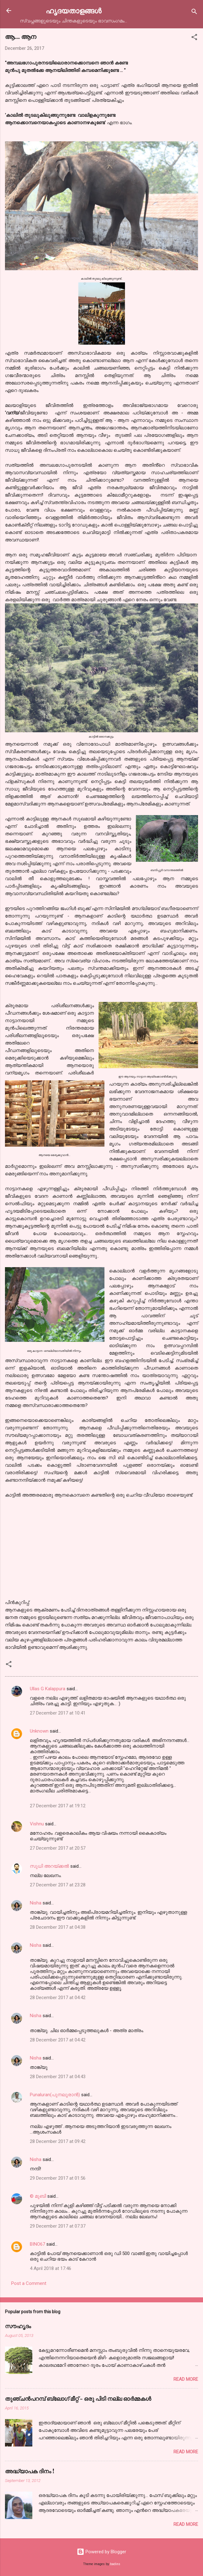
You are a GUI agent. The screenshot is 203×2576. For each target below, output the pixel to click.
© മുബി (38, 2196)
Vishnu (37, 1824)
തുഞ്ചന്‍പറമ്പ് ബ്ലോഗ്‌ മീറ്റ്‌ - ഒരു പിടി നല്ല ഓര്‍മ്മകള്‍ (78, 2398)
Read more (185, 2379)
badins (115, 2564)
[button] (194, 38)
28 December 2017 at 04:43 (57, 2076)
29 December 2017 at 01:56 (57, 2178)
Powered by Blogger (101, 2552)
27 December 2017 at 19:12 (57, 1806)
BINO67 (37, 2244)
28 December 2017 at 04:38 (57, 1927)
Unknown (39, 1731)
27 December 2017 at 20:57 (57, 1848)
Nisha (35, 1903)
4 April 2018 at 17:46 (50, 2268)
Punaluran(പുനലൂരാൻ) (55, 2094)
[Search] (194, 12)
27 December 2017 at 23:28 (57, 1885)
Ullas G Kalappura (47, 1688)
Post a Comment (28, 2283)
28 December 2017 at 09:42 (57, 2141)
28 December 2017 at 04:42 (57, 1997)
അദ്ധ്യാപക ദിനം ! (29, 2471)
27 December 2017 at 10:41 (57, 1713)
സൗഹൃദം (18, 2326)
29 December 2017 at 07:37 (57, 2226)
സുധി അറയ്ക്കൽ (49, 1866)
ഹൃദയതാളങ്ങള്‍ (73, 10)
